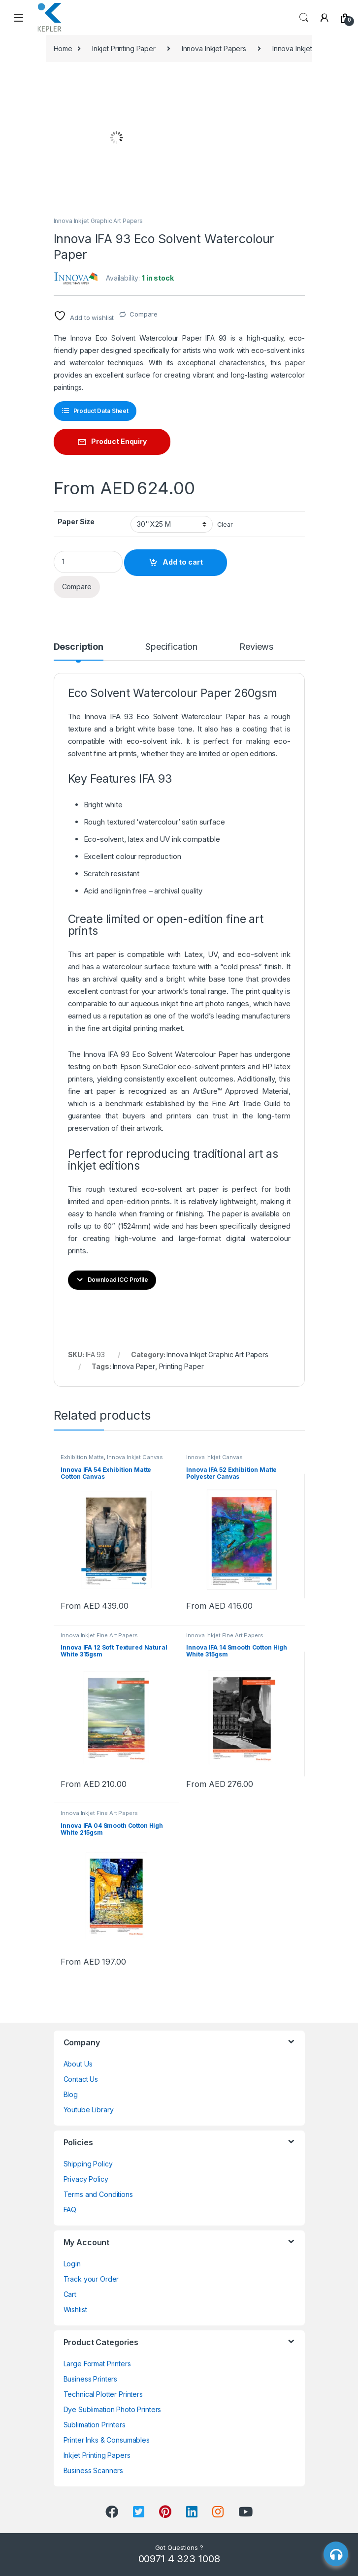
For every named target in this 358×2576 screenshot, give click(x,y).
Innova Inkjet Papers (214, 48)
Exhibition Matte (82, 1457)
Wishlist (75, 2309)
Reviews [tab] (256, 647)
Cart (70, 2294)
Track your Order (91, 2279)
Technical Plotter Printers (103, 2394)
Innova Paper (134, 1366)
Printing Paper (181, 1366)
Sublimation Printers (95, 2424)
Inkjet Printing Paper (124, 48)
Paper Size (76, 521)
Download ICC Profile (118, 1279)
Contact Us (81, 2079)
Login (72, 2263)
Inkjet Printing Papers (97, 2455)
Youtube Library (89, 2109)
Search (303, 17)
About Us (78, 2064)
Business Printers (91, 2379)
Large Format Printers (97, 2363)
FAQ (70, 2209)
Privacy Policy (86, 2179)
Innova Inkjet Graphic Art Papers (98, 220)
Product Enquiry (119, 441)
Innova (95, 716)
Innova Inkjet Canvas (135, 1457)
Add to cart (183, 562)
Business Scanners (94, 2470)
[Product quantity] (88, 562)
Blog (71, 2094)
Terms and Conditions (98, 2194)
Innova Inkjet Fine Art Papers (99, 1635)
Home (63, 48)
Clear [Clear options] (224, 524)
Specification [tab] (171, 647)
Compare (144, 314)
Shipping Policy (88, 2164)
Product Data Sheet (101, 410)
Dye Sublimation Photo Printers (113, 2409)
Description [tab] (78, 647)
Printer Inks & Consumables (107, 2440)
